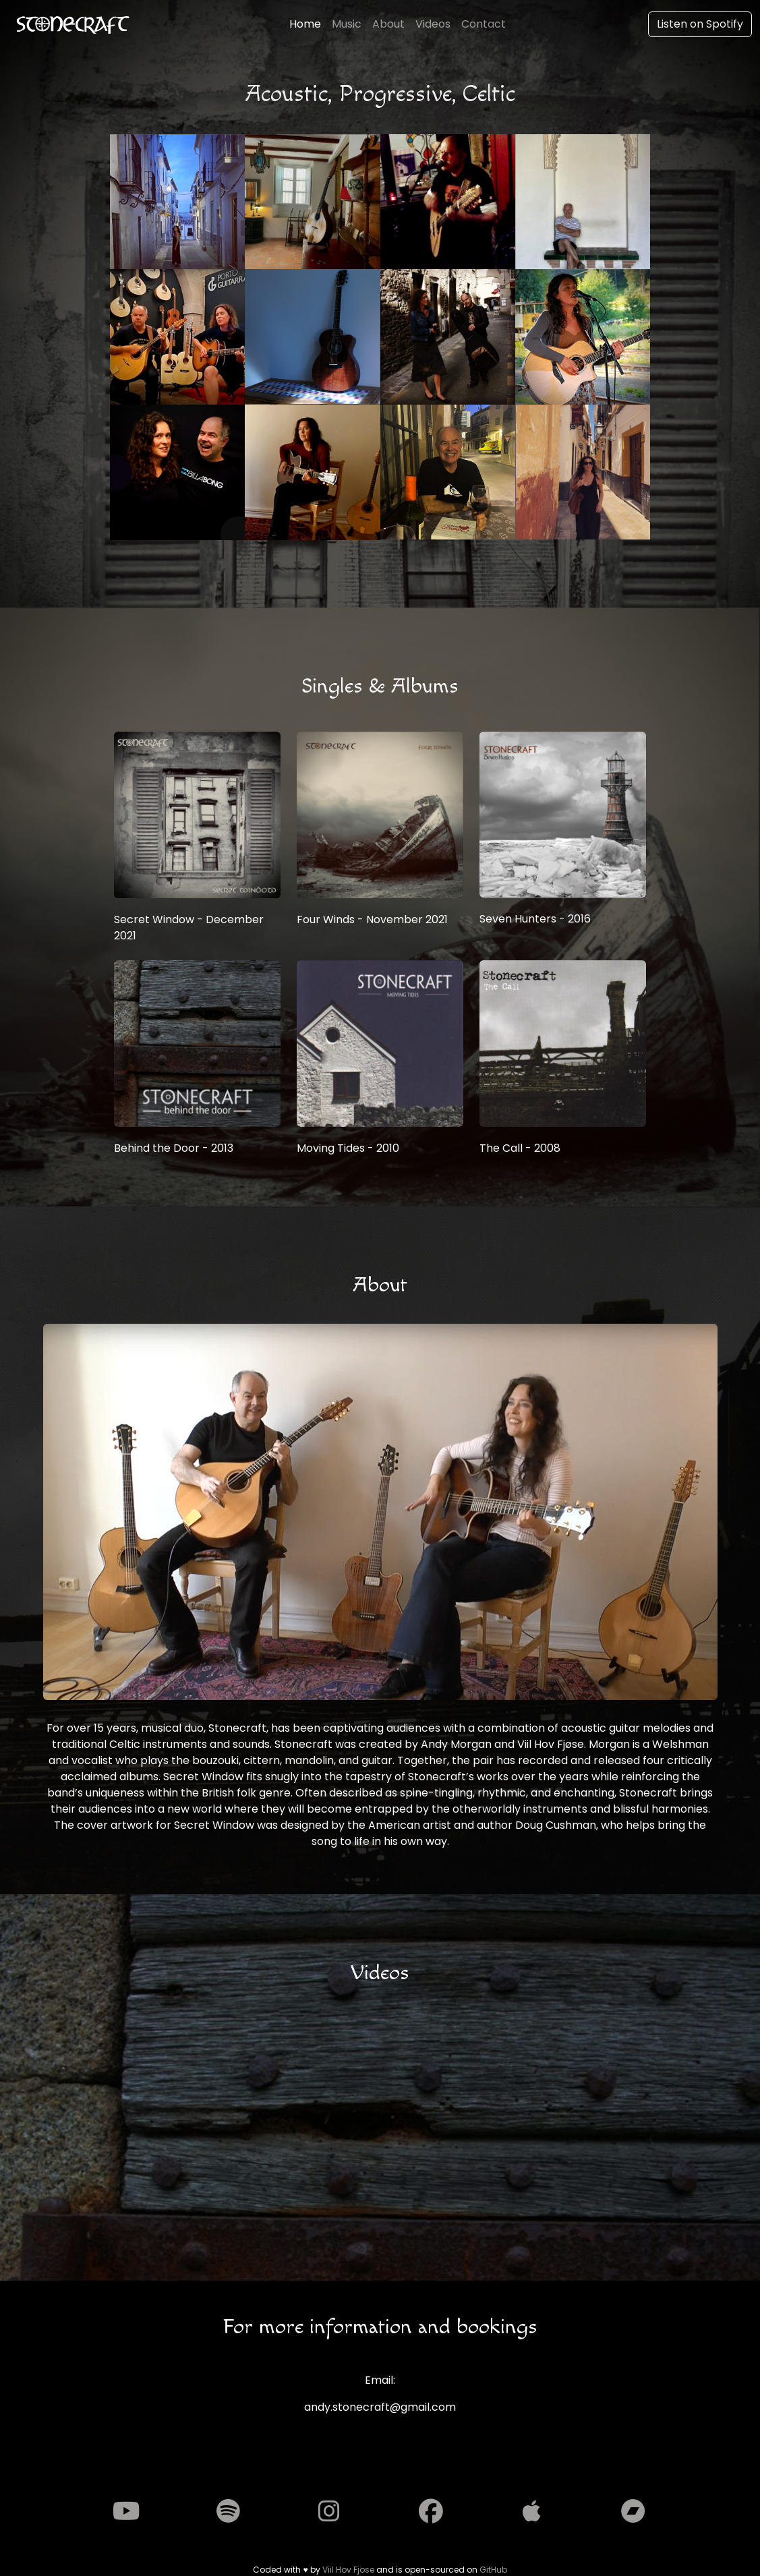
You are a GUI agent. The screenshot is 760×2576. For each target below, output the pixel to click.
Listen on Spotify (700, 24)
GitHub (493, 2569)
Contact (483, 24)
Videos (432, 24)
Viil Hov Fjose (348, 2569)
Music (346, 24)
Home (305, 24)
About (388, 24)
